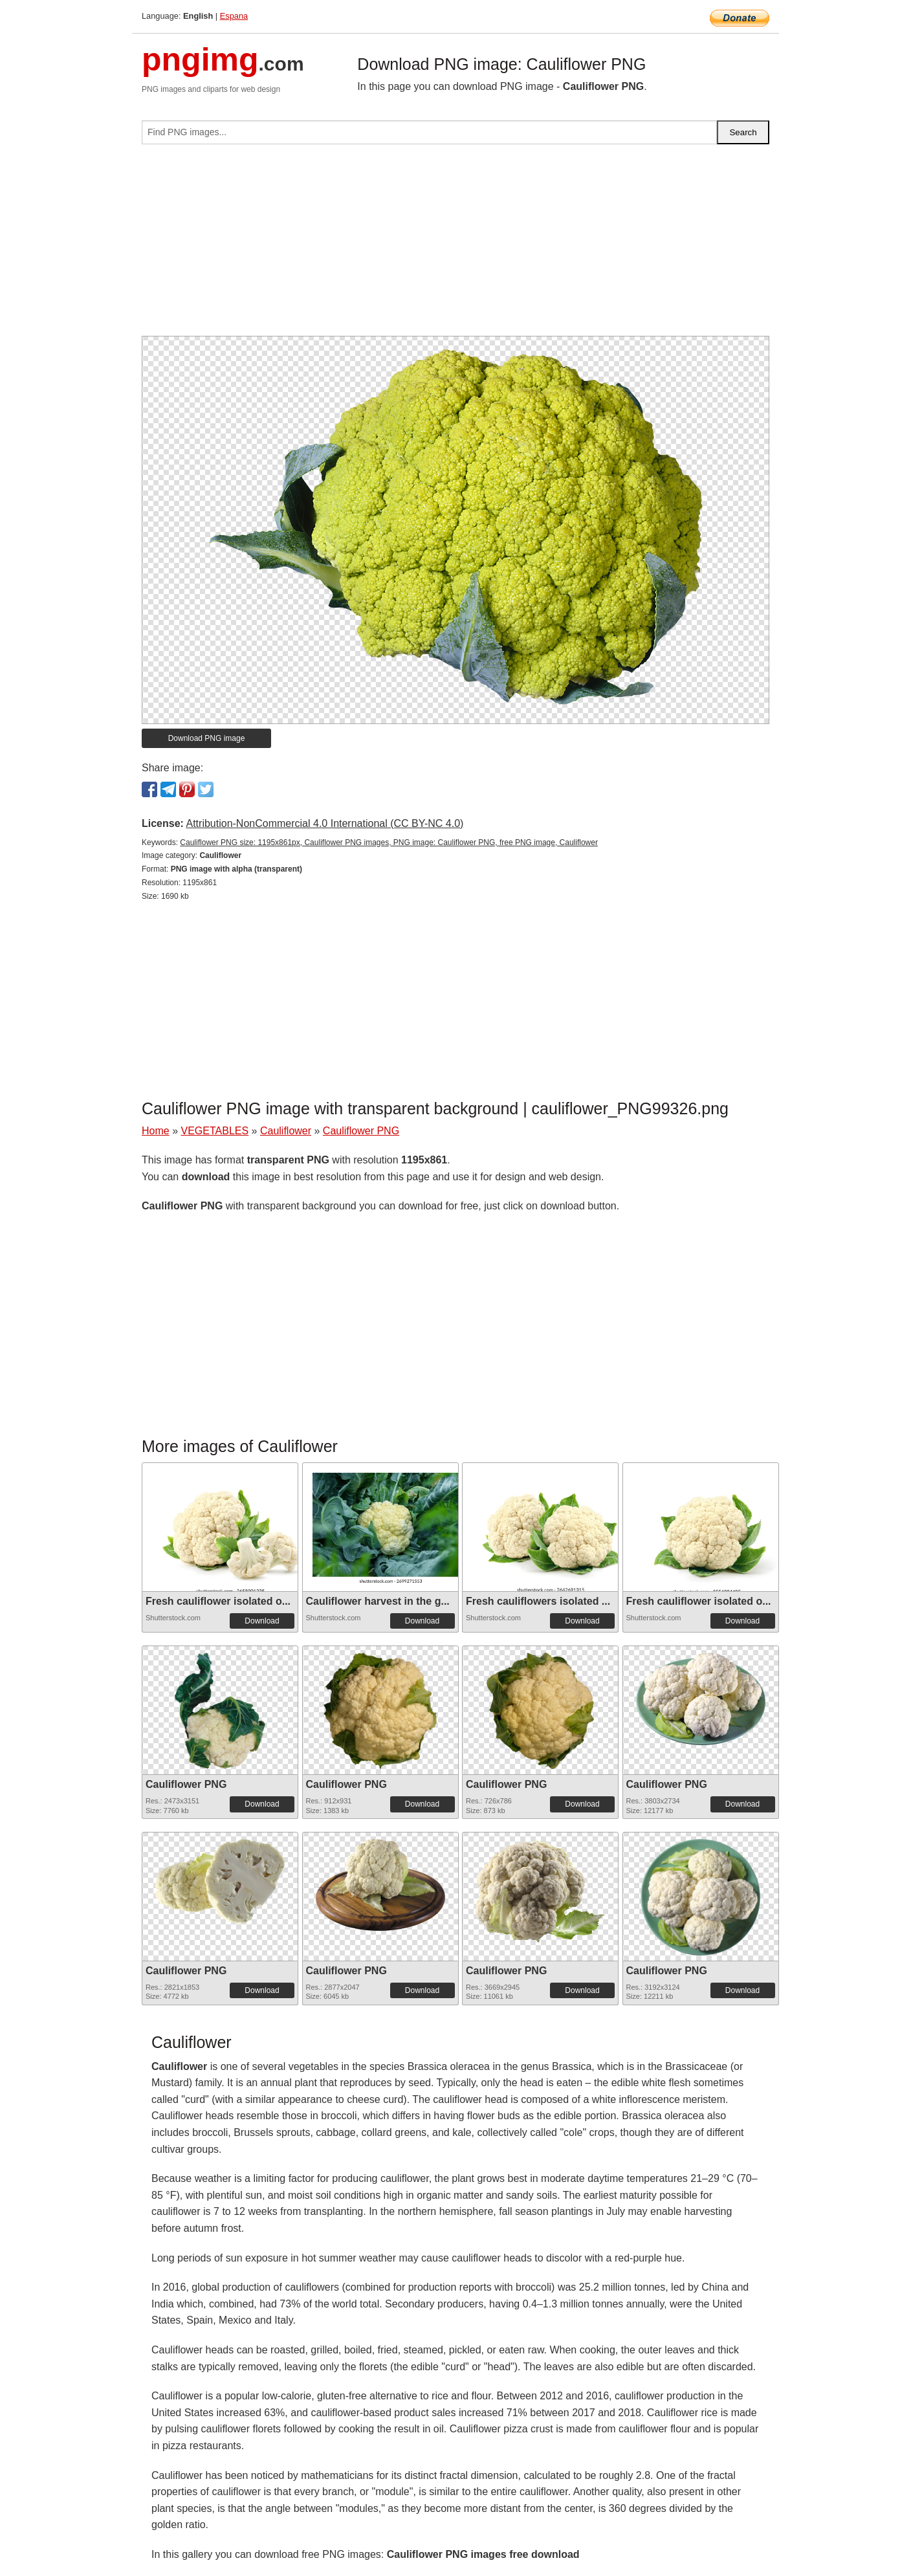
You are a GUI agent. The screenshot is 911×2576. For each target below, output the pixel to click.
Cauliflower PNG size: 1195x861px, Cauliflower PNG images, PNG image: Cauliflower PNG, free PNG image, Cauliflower (389, 842)
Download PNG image (206, 738)
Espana (234, 16)
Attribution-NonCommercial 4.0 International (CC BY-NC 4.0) (324, 823)
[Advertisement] (455, 245)
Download (262, 1620)
